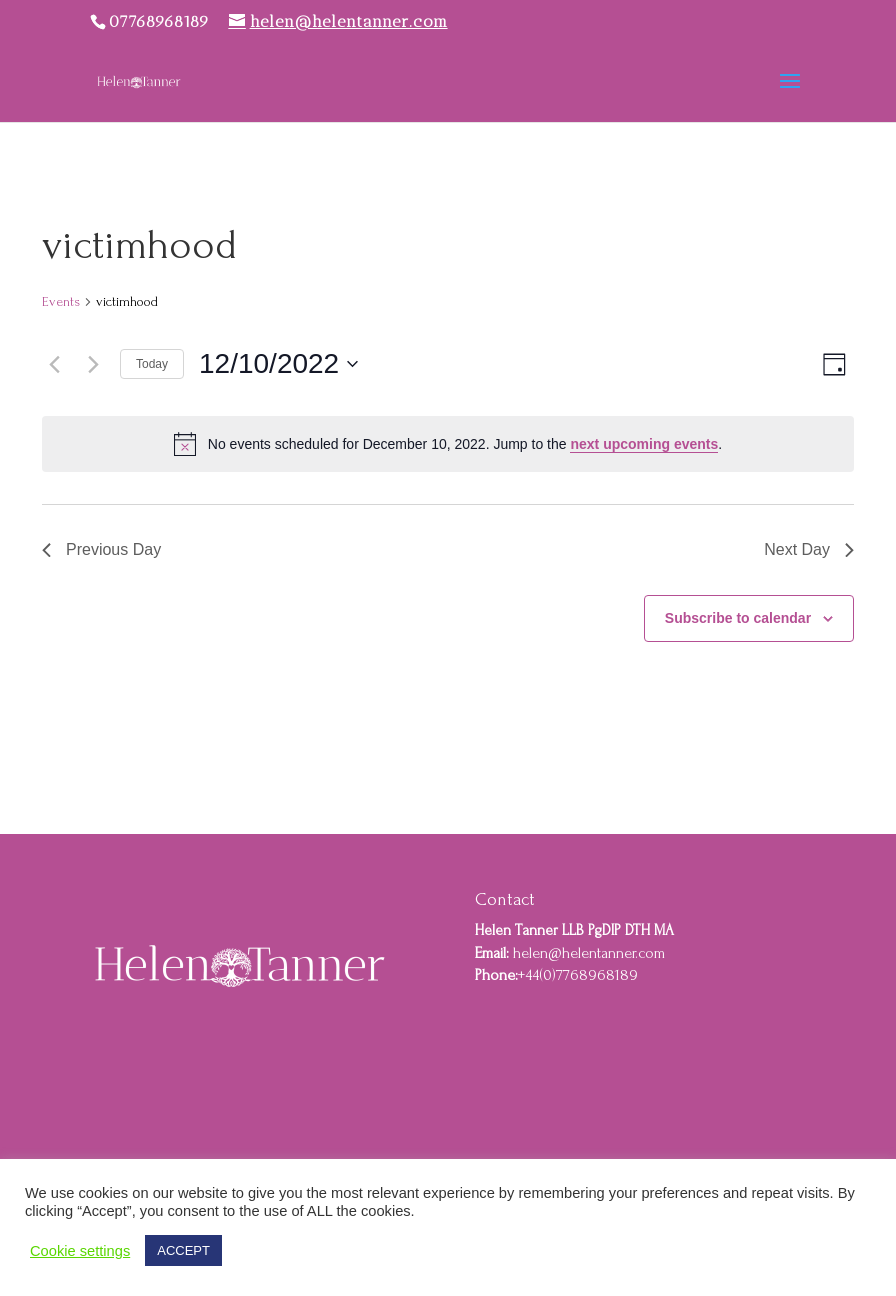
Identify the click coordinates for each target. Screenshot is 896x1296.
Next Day (809, 549)
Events (61, 301)
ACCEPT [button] (183, 1250)
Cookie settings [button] (80, 1251)
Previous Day (101, 549)
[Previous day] (54, 364)
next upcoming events (644, 444)
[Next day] (93, 364)
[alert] (448, 444)
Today (152, 364)
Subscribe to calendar (738, 618)
